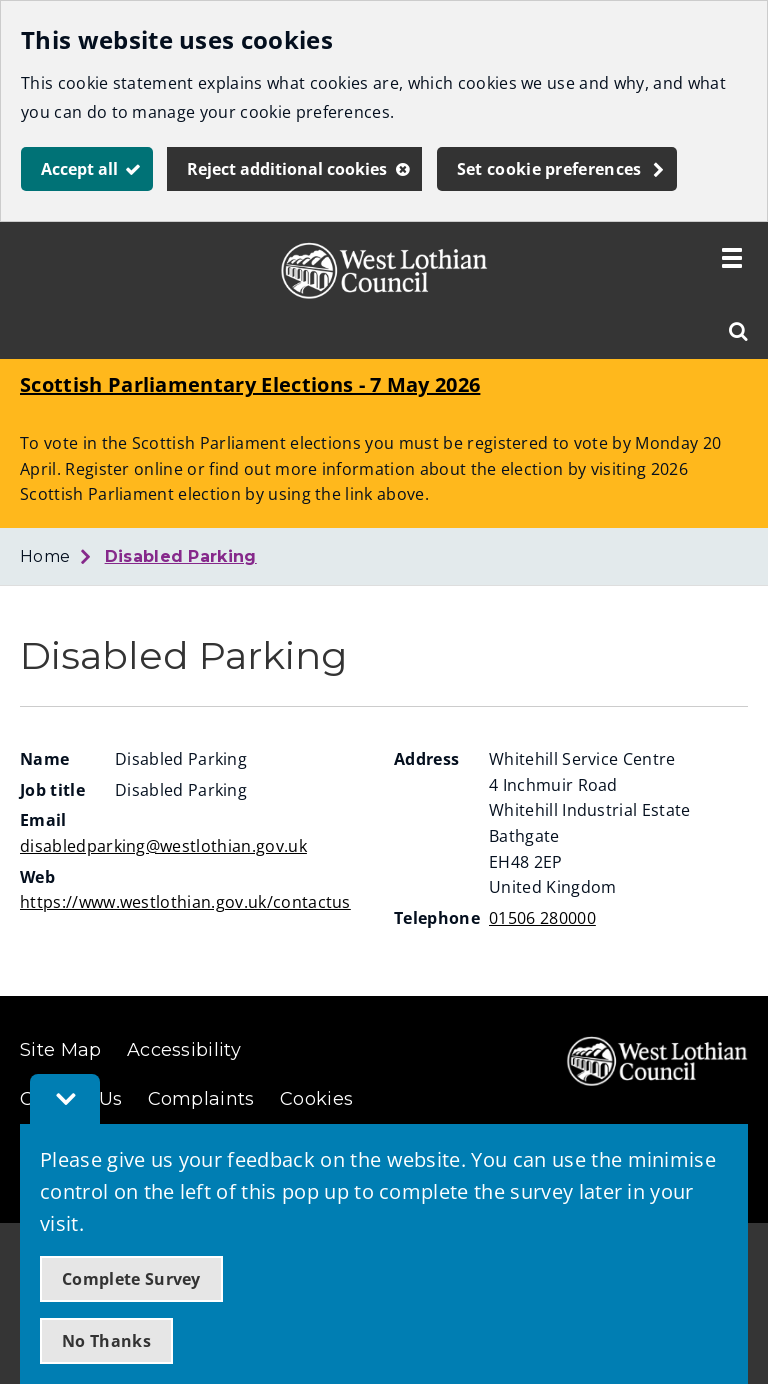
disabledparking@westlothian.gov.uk (163, 846)
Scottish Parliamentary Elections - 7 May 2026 (250, 384)
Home (45, 556)
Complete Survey (131, 1279)
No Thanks (106, 1341)
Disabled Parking (181, 556)
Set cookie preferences (549, 169)
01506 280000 (542, 918)
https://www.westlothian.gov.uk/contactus (185, 902)
